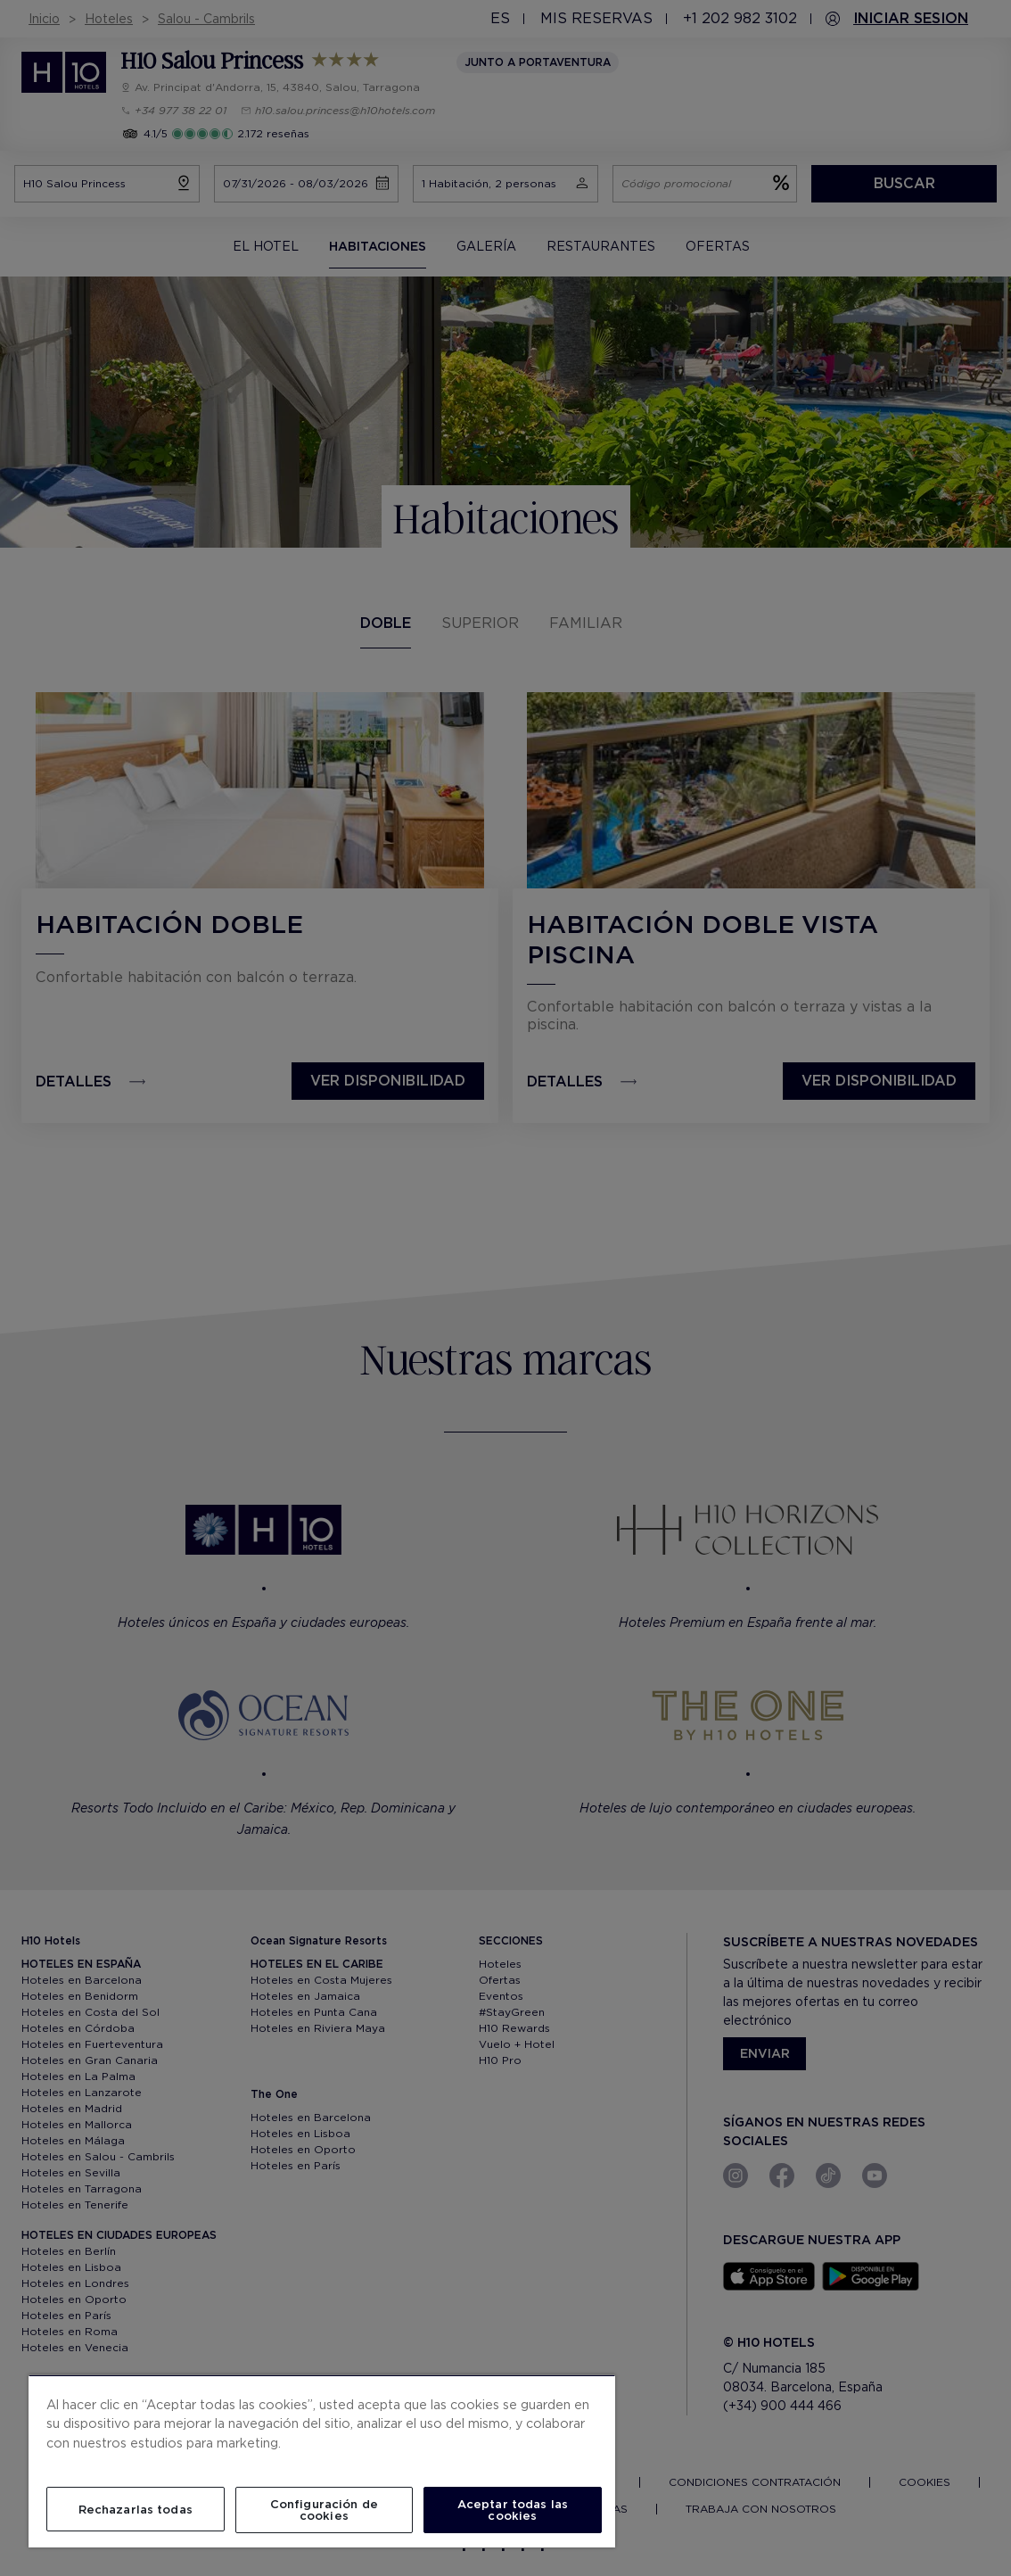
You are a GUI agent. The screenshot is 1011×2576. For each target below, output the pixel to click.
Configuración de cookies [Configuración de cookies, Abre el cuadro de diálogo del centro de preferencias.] (324, 2510)
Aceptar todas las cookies (512, 2510)
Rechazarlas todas (135, 2509)
